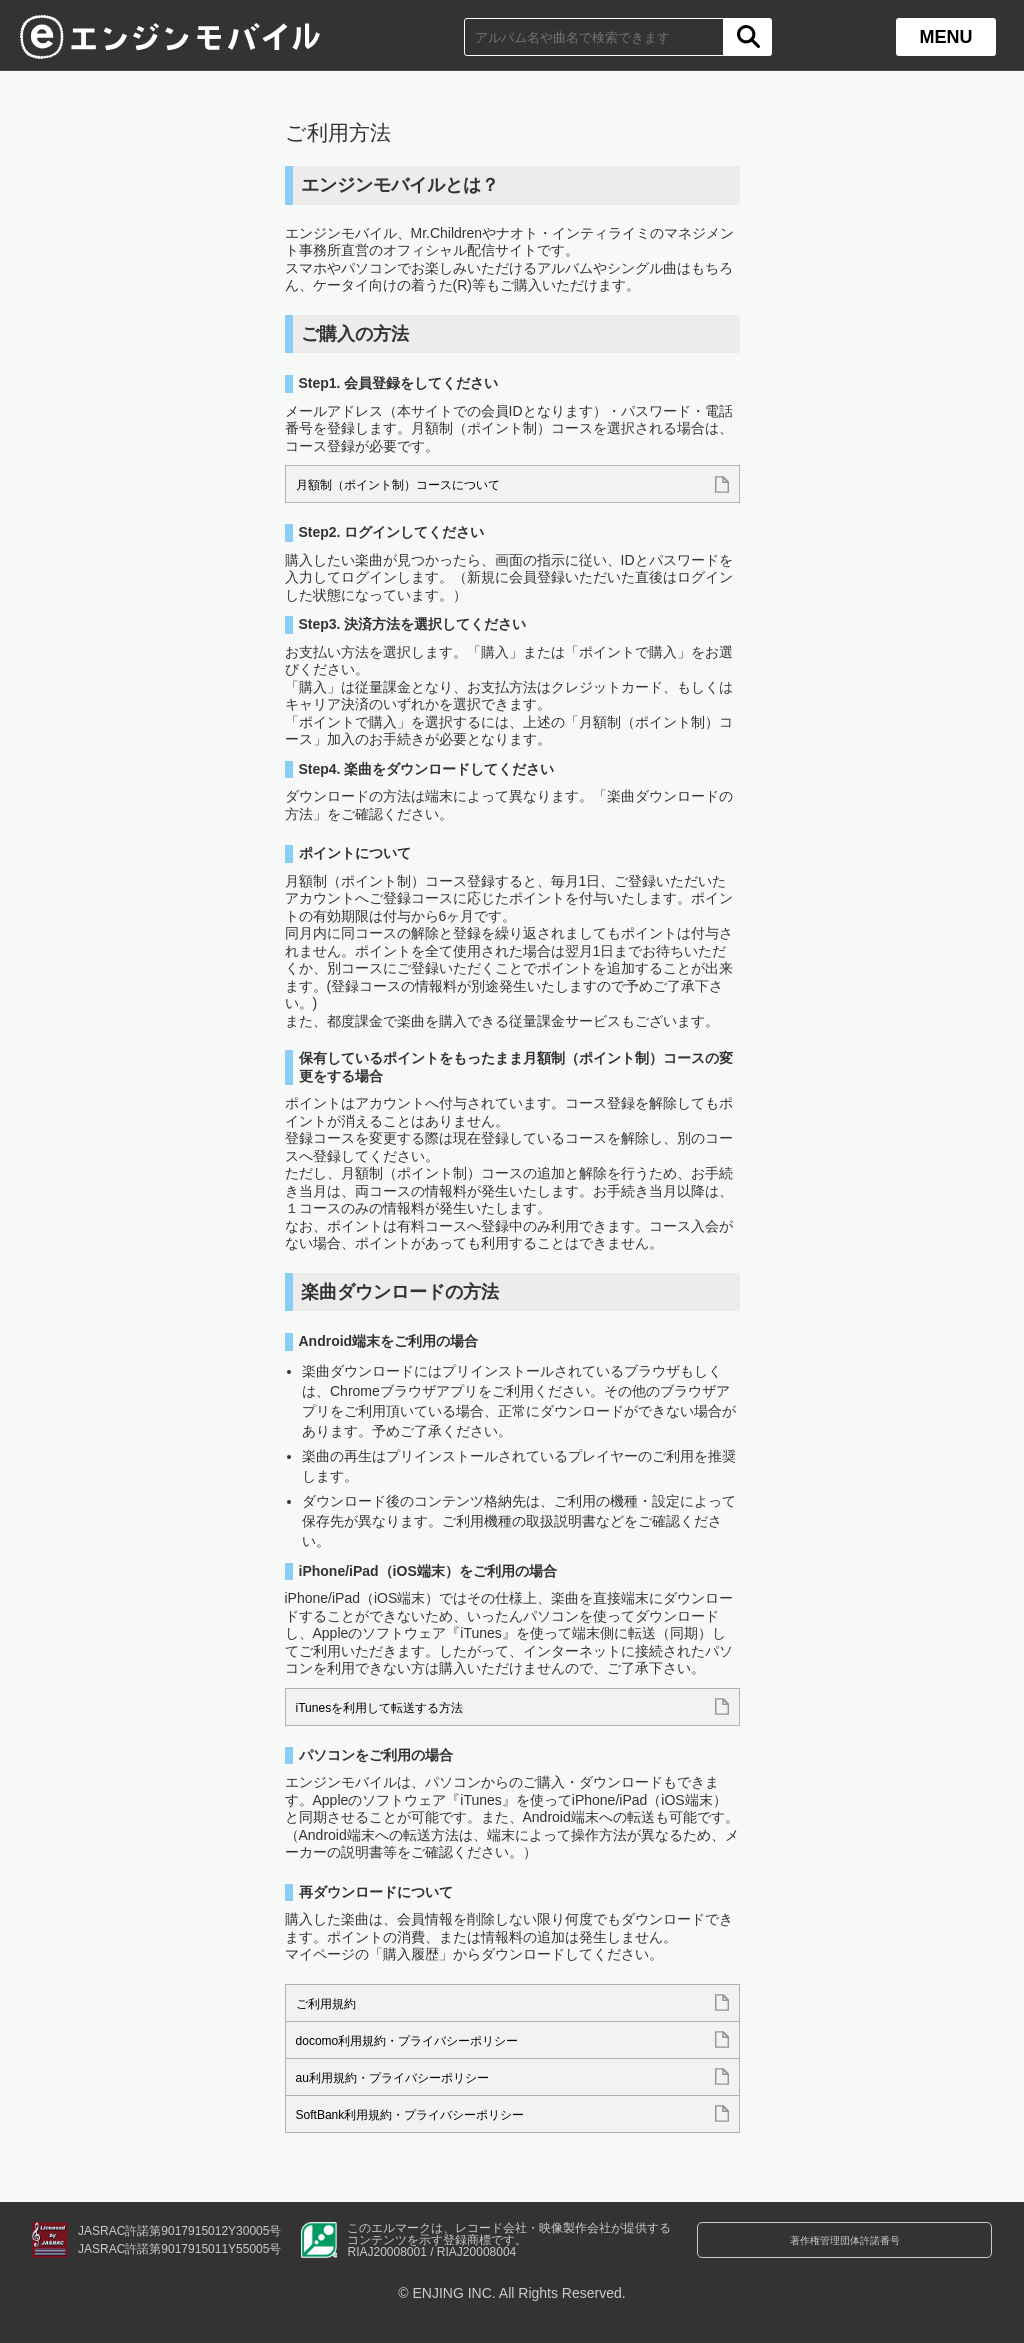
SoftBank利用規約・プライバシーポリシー (429, 2115)
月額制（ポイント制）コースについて (415, 485)
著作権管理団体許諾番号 (845, 2241)
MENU (946, 37)
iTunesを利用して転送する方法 (394, 1708)
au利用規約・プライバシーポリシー (409, 2078)
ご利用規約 (331, 2004)
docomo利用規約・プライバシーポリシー (426, 2041)
